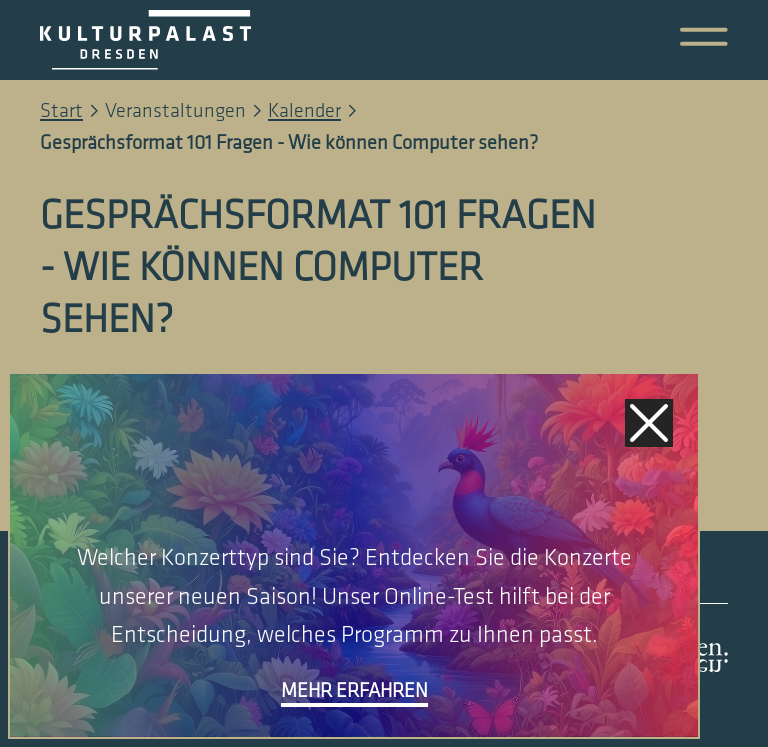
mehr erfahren (354, 691)
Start (61, 111)
